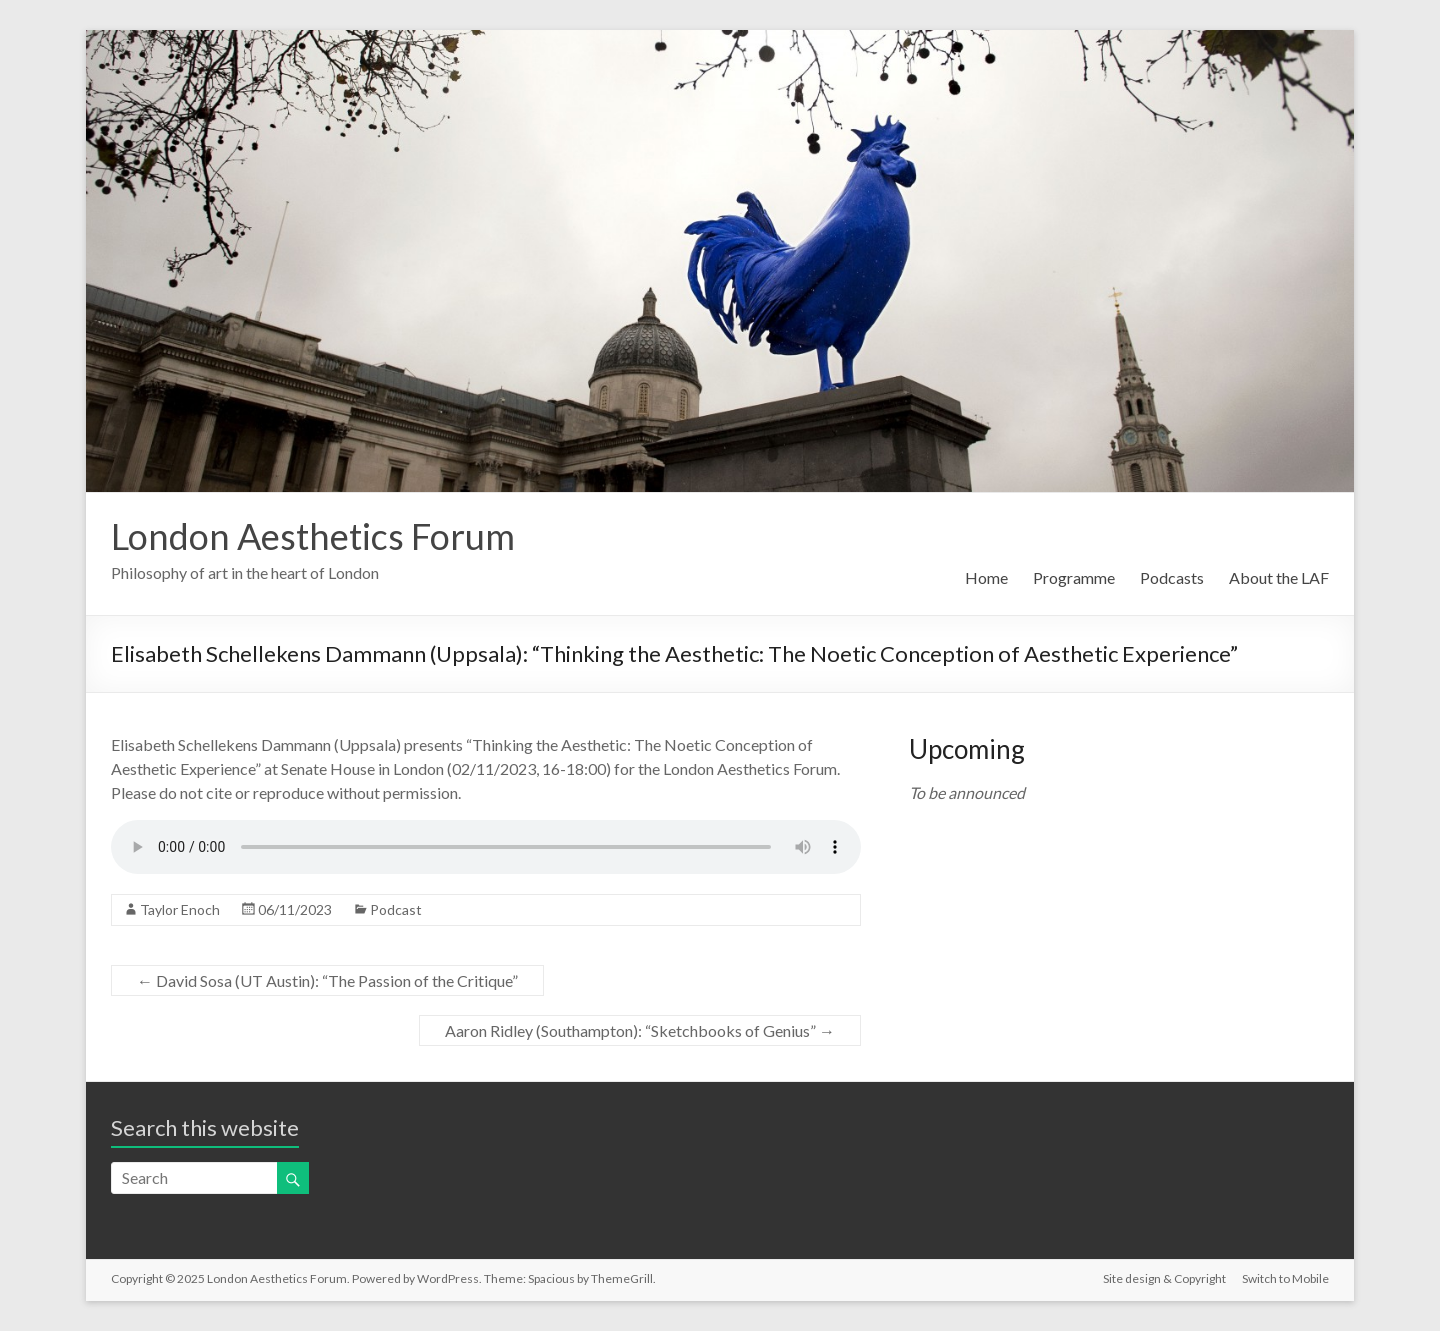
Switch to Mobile (1285, 1278)
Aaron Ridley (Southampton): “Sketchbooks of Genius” (640, 1030)
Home (986, 577)
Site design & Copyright (1164, 1278)
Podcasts (1172, 577)
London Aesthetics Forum (313, 536)
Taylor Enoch (180, 909)
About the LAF (1279, 577)
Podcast (396, 909)
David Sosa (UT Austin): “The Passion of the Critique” (327, 980)
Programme (1074, 577)
